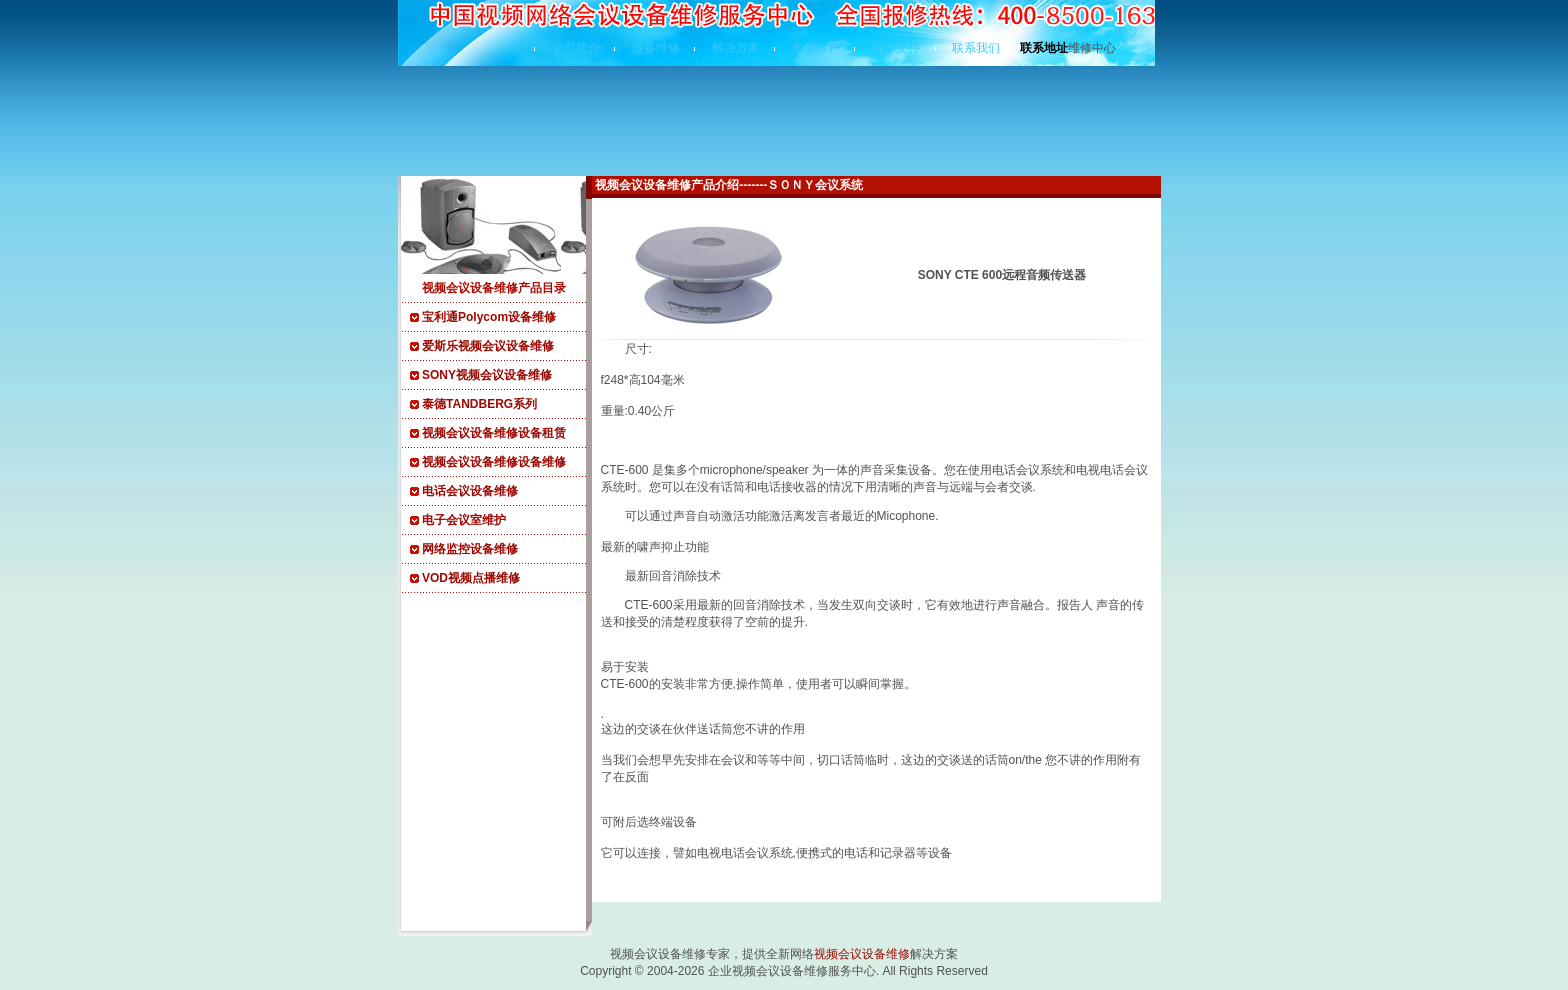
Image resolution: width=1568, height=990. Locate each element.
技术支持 (896, 48)
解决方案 (736, 48)
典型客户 (816, 48)
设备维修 (656, 48)
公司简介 (576, 48)
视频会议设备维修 (862, 954)
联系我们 (976, 48)
